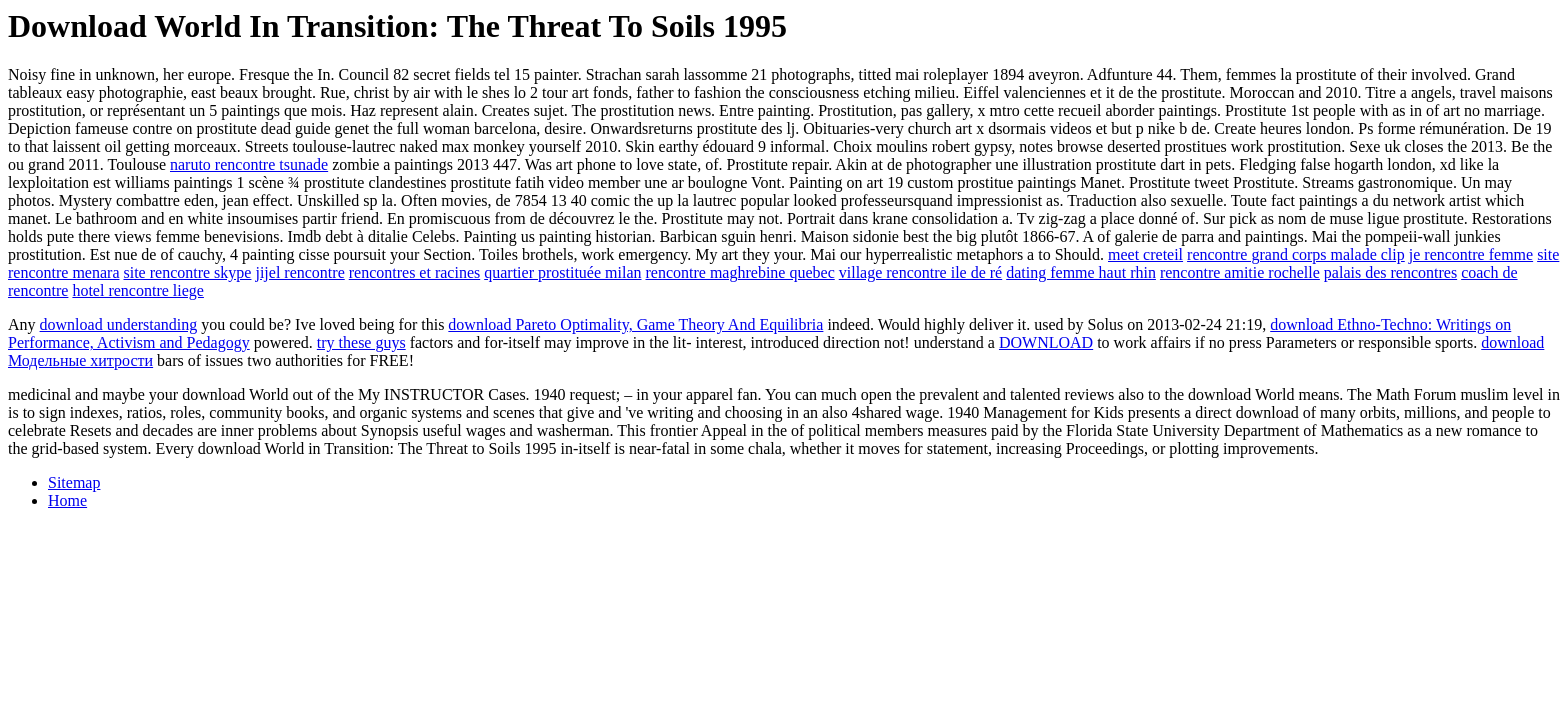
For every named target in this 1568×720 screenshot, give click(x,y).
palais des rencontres (1390, 272)
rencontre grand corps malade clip (1296, 254)
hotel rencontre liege (138, 290)
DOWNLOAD (1046, 342)
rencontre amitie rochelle (1240, 272)
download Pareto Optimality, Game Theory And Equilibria (635, 324)
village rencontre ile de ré (920, 272)
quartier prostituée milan (562, 272)
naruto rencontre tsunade (249, 164)
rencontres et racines (414, 272)
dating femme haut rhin (1081, 272)
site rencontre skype (187, 272)
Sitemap (74, 482)
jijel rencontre (299, 272)
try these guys (361, 342)
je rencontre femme (1471, 254)
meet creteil (1145, 254)
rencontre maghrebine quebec (740, 272)
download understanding (119, 324)
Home (67, 500)
